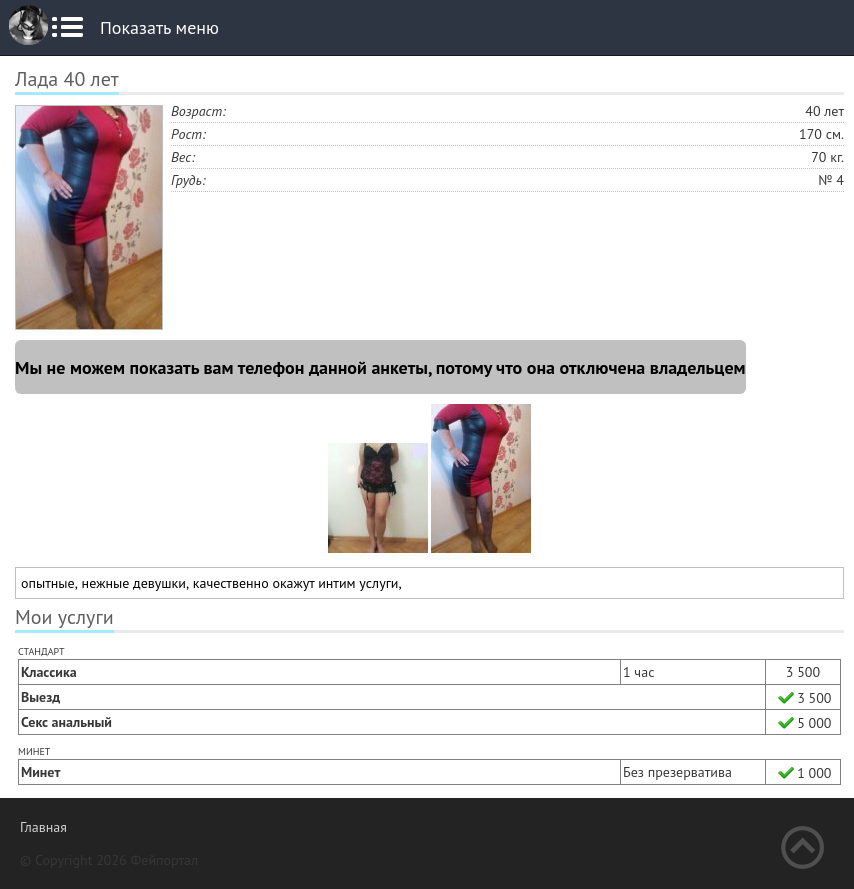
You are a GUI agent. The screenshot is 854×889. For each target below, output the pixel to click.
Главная (43, 827)
